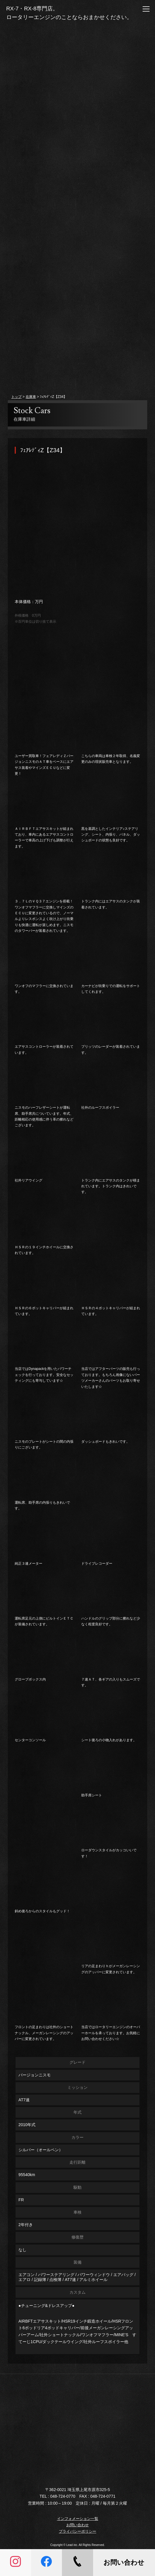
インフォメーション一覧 (77, 2518)
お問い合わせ (77, 2525)
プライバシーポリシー (77, 2531)
